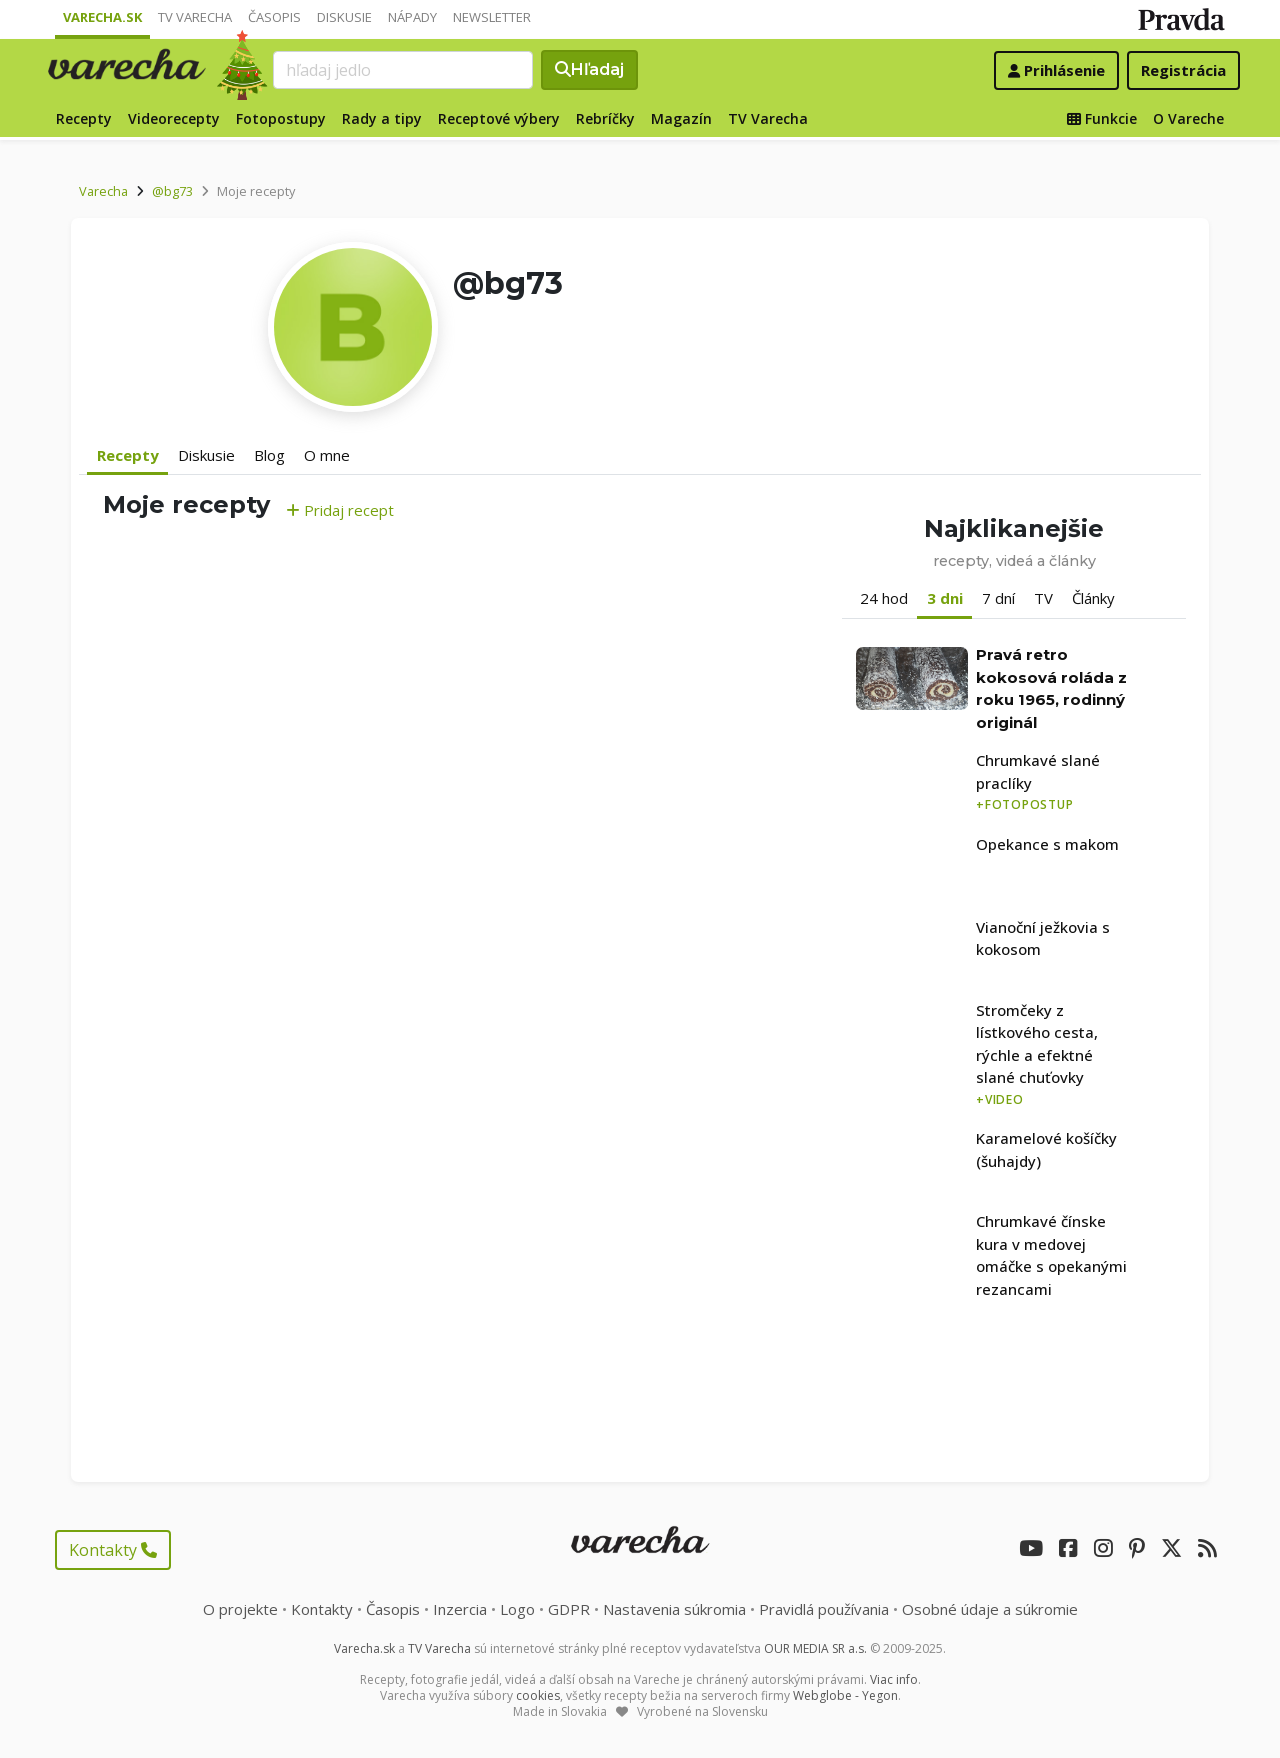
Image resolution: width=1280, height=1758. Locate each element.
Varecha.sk (102, 17)
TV (1043, 598)
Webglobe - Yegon (845, 1695)
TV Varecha (195, 17)
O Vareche (1188, 118)
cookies (538, 1695)
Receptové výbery (499, 118)
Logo (517, 1609)
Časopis (274, 17)
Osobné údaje (990, 1609)
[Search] (403, 70)
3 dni (945, 598)
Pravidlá (824, 1609)
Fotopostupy (281, 118)
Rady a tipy (382, 118)
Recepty (84, 118)
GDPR (569, 1609)
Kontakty (113, 1550)
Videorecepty (174, 118)
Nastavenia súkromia (674, 1609)
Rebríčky (605, 118)
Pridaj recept (340, 510)
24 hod (884, 598)
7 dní (998, 598)
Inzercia (460, 1609)
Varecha (103, 191)
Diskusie (344, 17)
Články (1093, 598)
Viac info (894, 1679)
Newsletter (492, 17)
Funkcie (1102, 118)
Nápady (412, 17)
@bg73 (172, 191)
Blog (269, 455)
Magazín (681, 118)
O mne (327, 455)
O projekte (240, 1609)
